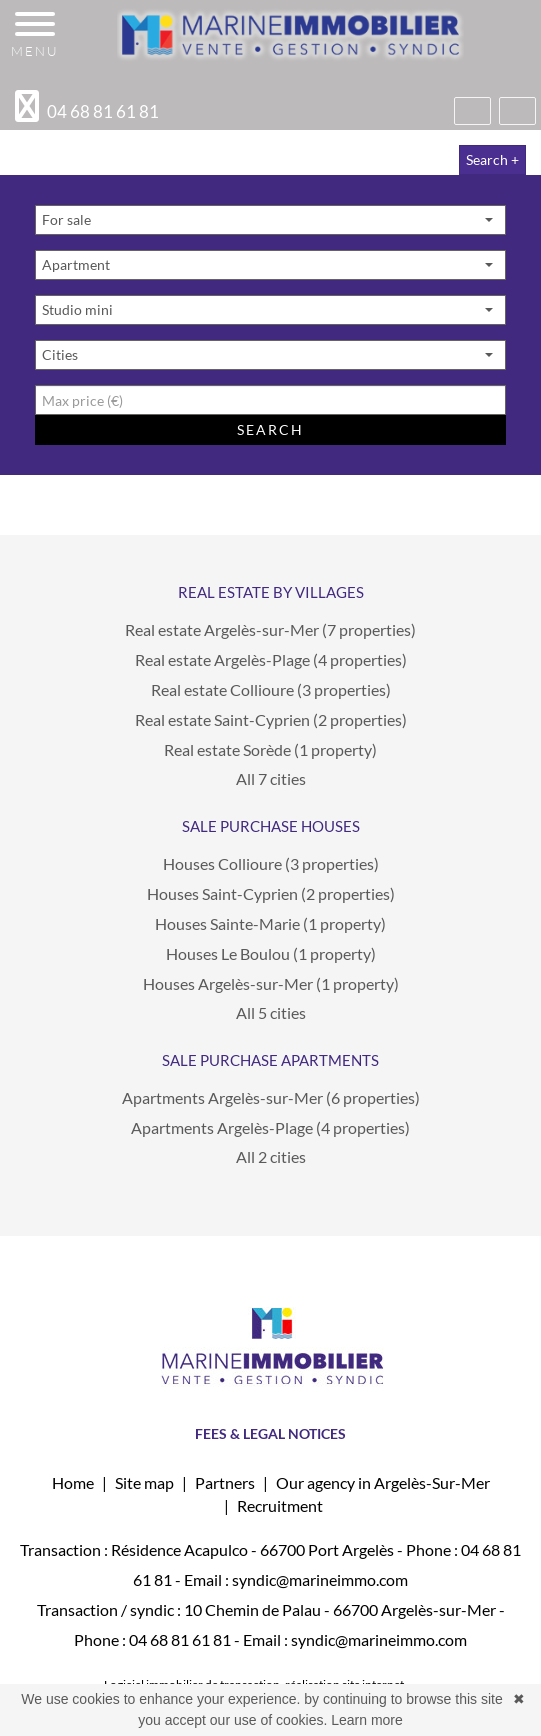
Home (73, 1482)
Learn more (367, 1720)
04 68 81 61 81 (180, 1639)
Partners (225, 1482)
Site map (144, 1482)
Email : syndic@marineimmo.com (296, 1579)
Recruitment (280, 1505)
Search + (492, 159)
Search (270, 429)
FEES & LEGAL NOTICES (270, 1433)
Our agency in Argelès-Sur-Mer (383, 1482)
